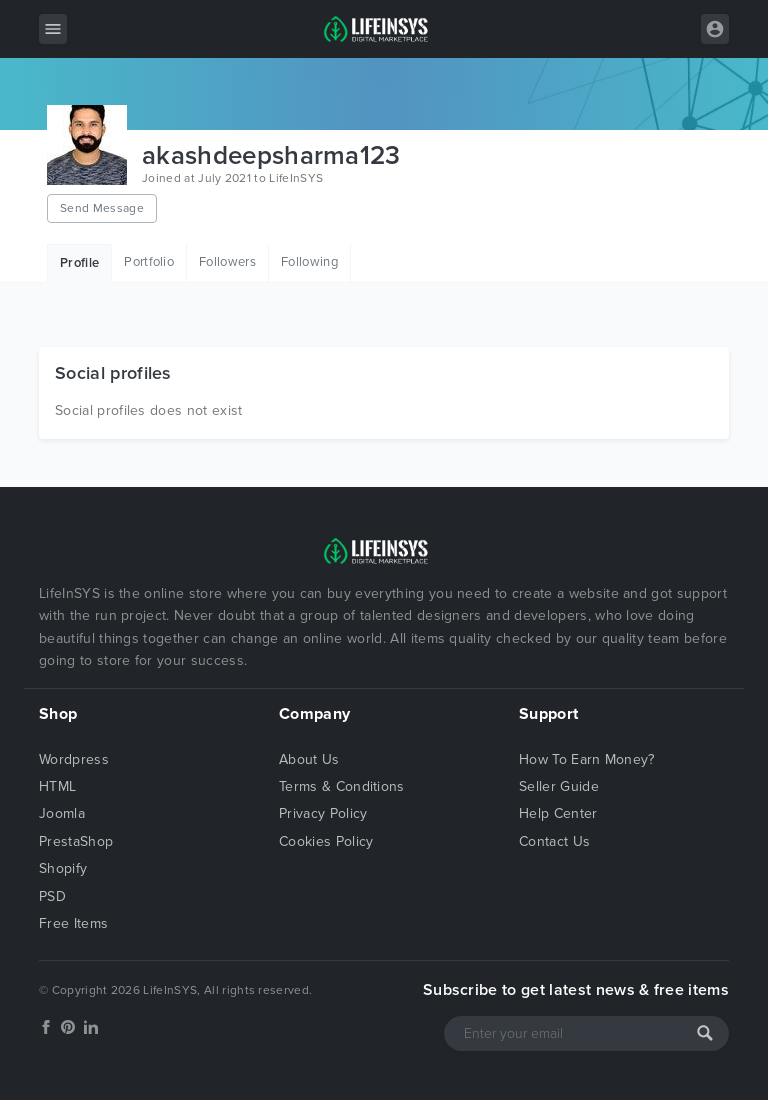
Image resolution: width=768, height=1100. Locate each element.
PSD (52, 896)
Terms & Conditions (342, 786)
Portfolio (149, 262)
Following (309, 262)
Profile (79, 263)
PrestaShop (76, 841)
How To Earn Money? (587, 759)
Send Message (102, 208)
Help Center (558, 813)
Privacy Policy (323, 813)
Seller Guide (559, 786)
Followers (227, 262)
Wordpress (74, 759)
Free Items (73, 923)
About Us (309, 759)
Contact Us (554, 841)
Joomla (62, 813)
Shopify (63, 868)
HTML (57, 786)
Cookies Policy (326, 841)
